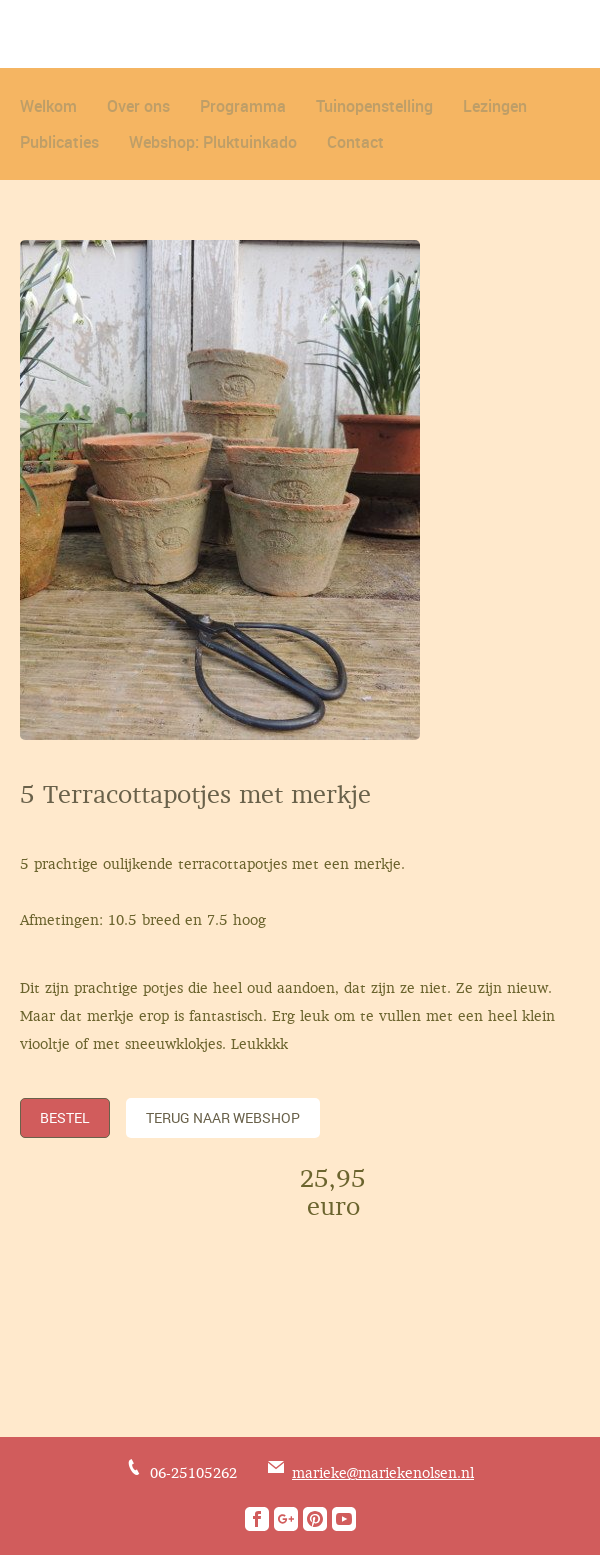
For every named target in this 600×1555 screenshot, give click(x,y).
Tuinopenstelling (374, 106)
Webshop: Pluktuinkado (213, 142)
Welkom (48, 106)
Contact (355, 142)
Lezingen (495, 106)
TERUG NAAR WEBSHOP (223, 1117)
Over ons (138, 106)
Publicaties (59, 142)
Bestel (65, 1117)
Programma (243, 106)
